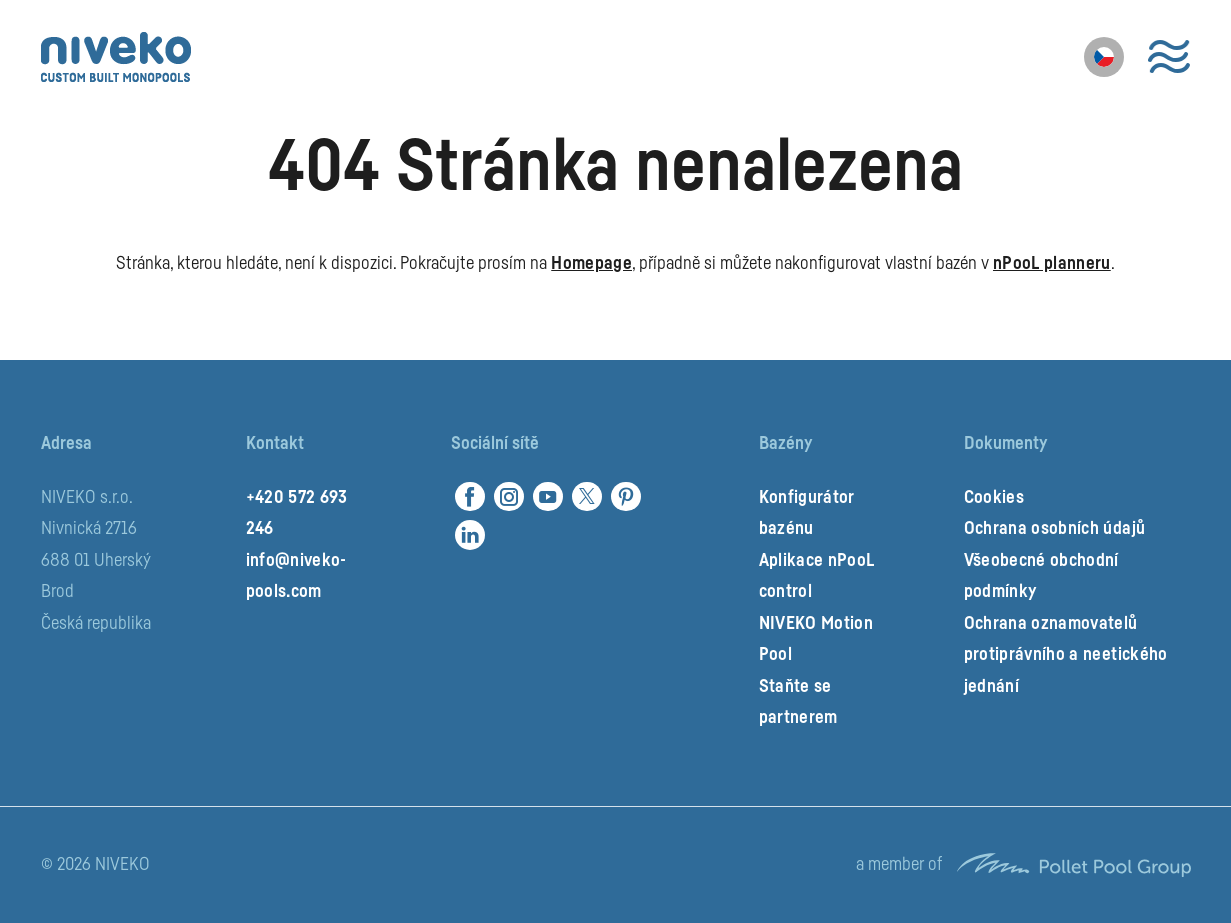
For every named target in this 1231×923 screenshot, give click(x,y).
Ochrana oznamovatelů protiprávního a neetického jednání (1066, 654)
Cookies (994, 497)
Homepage (591, 263)
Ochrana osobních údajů (1054, 528)
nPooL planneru (1052, 263)
